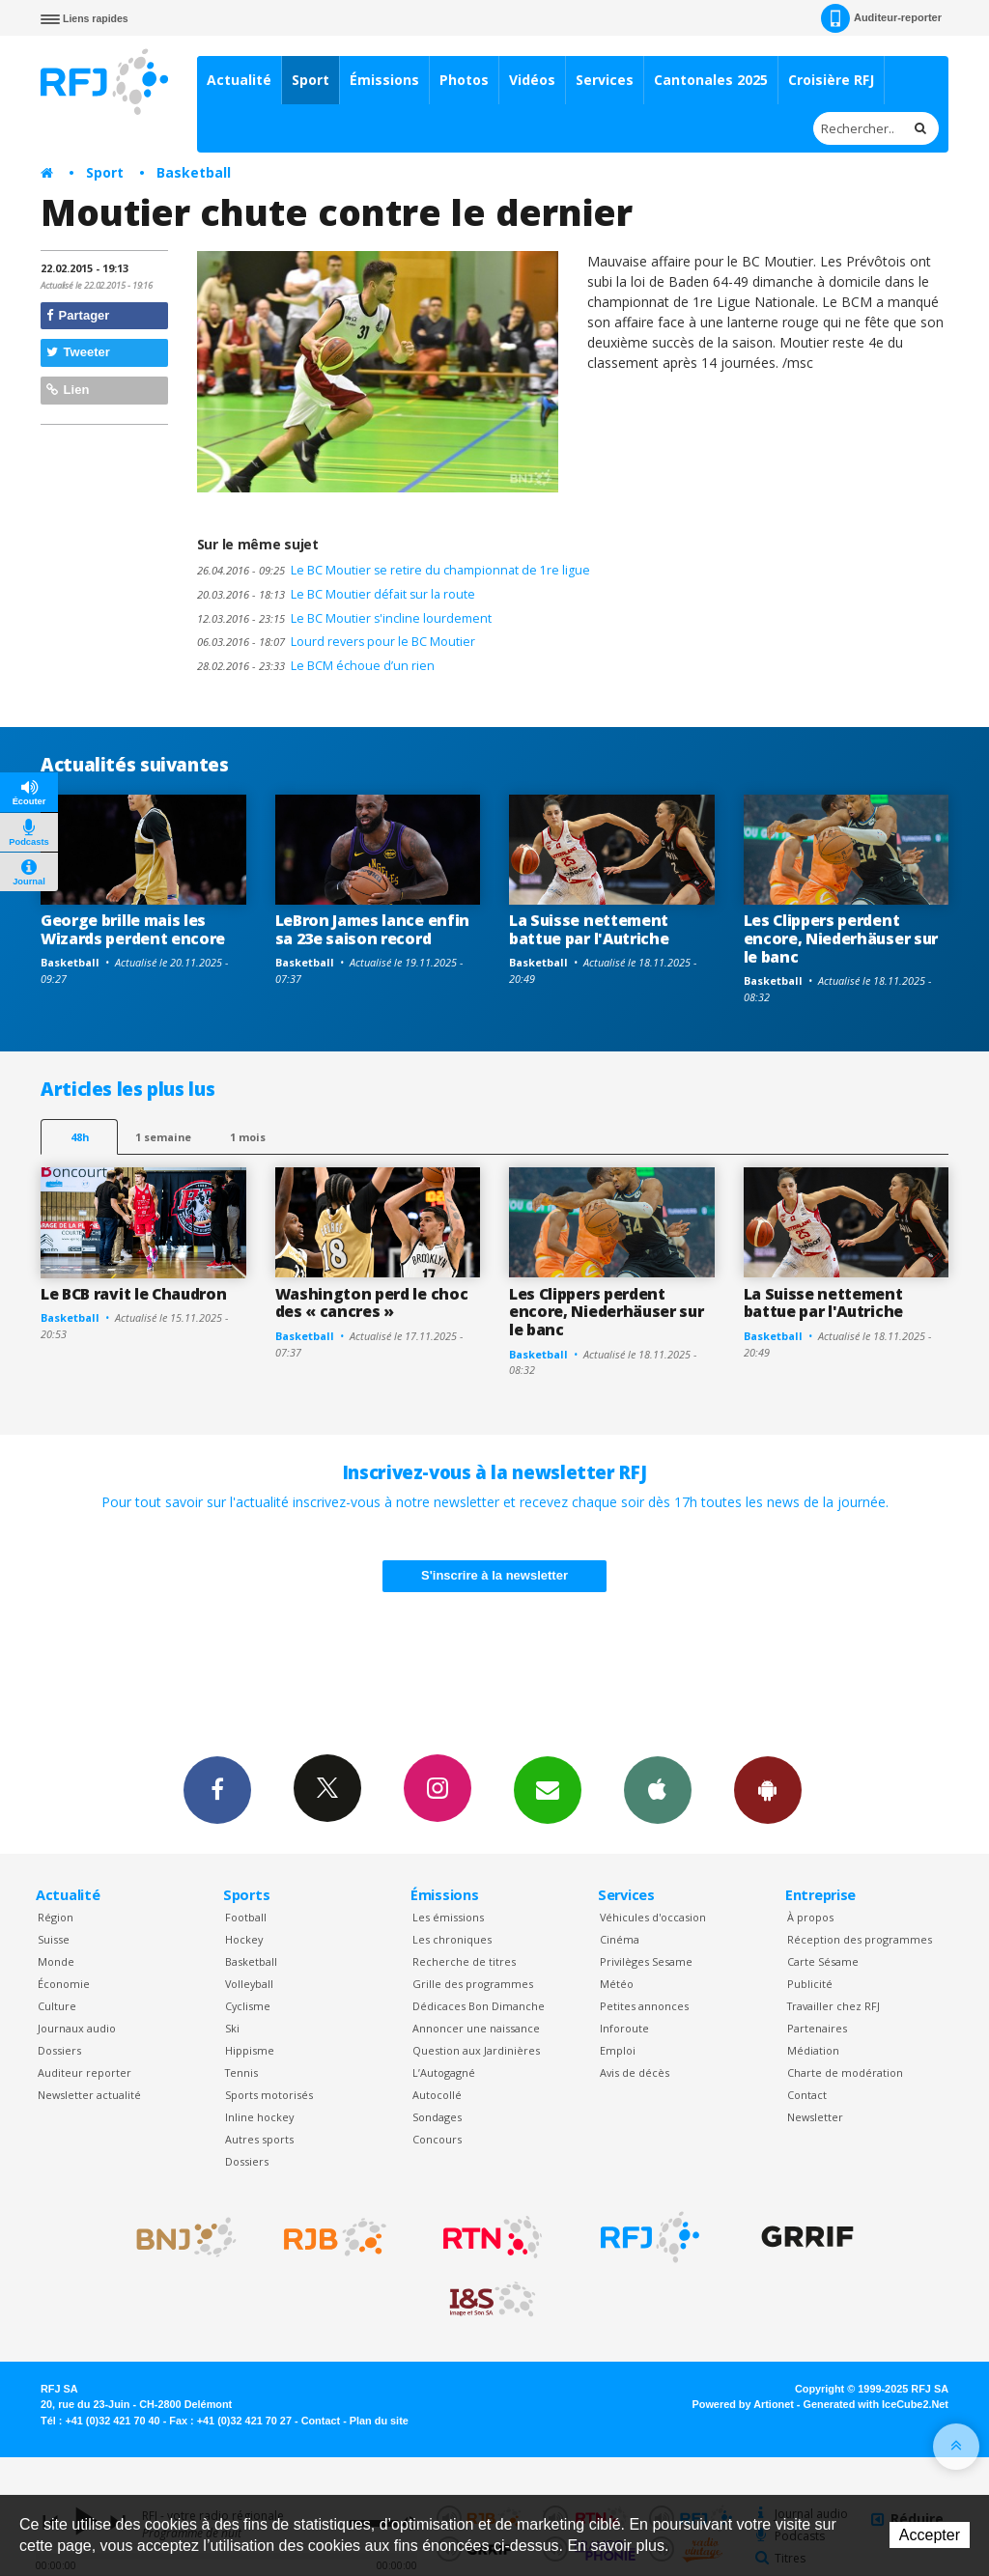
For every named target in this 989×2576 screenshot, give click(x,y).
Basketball (193, 172)
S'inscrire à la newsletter (494, 1575)
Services (605, 79)
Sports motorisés (269, 2094)
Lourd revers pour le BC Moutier (336, 641)
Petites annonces (644, 2006)
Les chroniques (452, 1939)
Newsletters (547, 1789)
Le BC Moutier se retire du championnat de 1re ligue (393, 570)
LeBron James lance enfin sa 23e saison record (372, 929)
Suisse (54, 1939)
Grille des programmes (472, 1983)
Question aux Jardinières (476, 2050)
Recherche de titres (464, 1961)
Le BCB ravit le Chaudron (133, 1293)
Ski (232, 2028)
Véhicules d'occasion (653, 1917)
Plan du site (379, 2420)
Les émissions (448, 1917)
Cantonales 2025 (711, 79)
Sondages (437, 2117)
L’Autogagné (443, 2072)
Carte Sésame (823, 1961)
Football (246, 1917)
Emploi (618, 2050)
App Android (768, 1789)
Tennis (241, 2072)
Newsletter (815, 2117)
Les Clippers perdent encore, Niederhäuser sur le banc (841, 938)
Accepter (929, 2535)
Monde (56, 1961)
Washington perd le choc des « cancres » (371, 1303)
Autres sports (259, 2139)
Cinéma (619, 1939)
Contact (807, 2094)
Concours (437, 2139)
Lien (67, 389)
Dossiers (59, 2050)
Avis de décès (634, 2072)
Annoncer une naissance (476, 2028)
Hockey (244, 1939)
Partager (77, 315)
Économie (64, 1983)
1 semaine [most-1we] (163, 1137)
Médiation (813, 2050)
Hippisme (249, 2050)
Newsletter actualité (89, 2094)
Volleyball (249, 1983)
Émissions (384, 79)
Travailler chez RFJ (833, 2006)
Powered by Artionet (743, 2404)
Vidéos (532, 79)
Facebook (217, 1789)
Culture (57, 2006)
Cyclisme (247, 2006)
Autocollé (437, 2094)
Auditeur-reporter (881, 18)
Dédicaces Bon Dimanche (478, 2006)
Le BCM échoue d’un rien (316, 666)
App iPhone (658, 1789)
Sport (310, 79)
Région (55, 1917)
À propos (810, 1917)
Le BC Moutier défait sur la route (336, 594)
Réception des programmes (859, 1939)
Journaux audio (77, 2028)
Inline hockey (259, 2117)
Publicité (810, 1983)
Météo (617, 1983)
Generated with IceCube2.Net (876, 2404)
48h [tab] (80, 1137)
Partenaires (817, 2028)
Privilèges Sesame (646, 1961)
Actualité (239, 79)
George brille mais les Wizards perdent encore (133, 929)
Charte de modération (845, 2072)
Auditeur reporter (84, 2072)
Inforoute (624, 2028)
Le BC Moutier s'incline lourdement (344, 618)
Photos (464, 79)
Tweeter (78, 352)
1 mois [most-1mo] (248, 1137)
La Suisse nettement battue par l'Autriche (588, 929)
